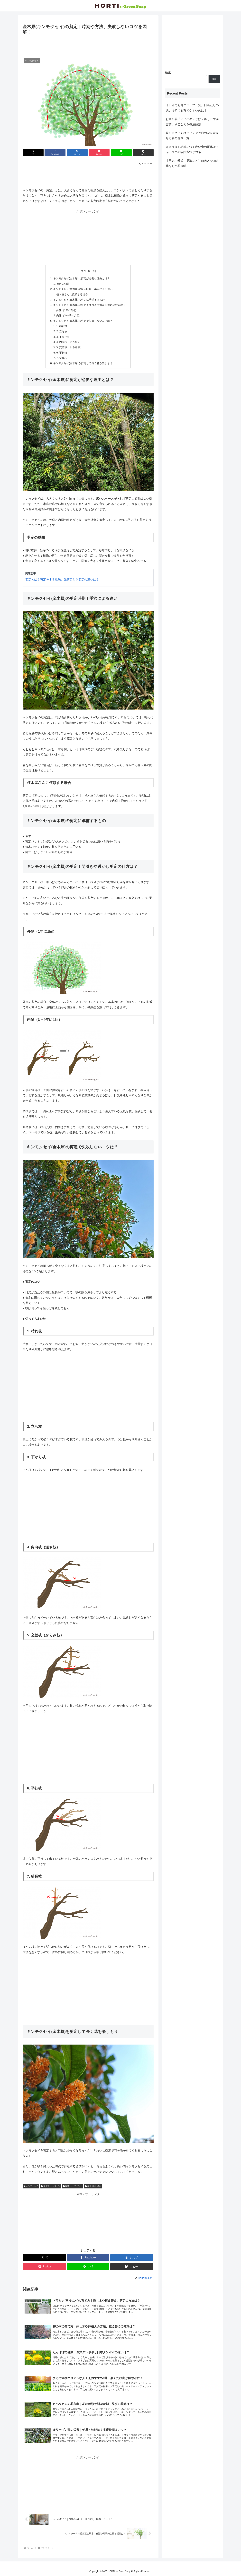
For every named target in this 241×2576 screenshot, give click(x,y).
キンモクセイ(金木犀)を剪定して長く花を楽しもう (83, 363)
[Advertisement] (88, 44)
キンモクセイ (31, 2186)
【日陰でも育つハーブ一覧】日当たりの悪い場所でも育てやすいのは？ (192, 108)
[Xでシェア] (33, 152)
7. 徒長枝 (61, 357)
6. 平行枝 (61, 352)
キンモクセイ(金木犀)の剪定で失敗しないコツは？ (83, 320)
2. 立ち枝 (61, 331)
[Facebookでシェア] (55, 152)
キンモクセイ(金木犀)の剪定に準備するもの (79, 299)
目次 (83, 271)
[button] (143, 152)
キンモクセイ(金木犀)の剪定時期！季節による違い (83, 288)
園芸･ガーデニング (72, 2186)
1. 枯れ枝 (61, 326)
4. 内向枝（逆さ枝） (68, 341)
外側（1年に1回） (67, 310)
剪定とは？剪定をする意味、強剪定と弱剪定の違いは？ (62, 579)
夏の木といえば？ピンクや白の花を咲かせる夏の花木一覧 (192, 135)
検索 (168, 72)
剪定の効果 (62, 283)
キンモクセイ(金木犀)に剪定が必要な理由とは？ (81, 278)
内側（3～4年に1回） (69, 315)
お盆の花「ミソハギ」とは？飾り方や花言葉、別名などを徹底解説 (192, 121)
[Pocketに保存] (99, 152)
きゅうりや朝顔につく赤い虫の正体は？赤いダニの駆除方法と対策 (192, 149)
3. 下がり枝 (63, 336)
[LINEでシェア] (121, 152)
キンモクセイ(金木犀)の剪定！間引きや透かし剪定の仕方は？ (89, 304)
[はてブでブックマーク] (77, 152)
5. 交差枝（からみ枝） (69, 347)
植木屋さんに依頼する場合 (72, 294)
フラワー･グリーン (50, 2186)
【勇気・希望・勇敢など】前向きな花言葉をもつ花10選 (192, 163)
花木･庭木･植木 (93, 2186)
